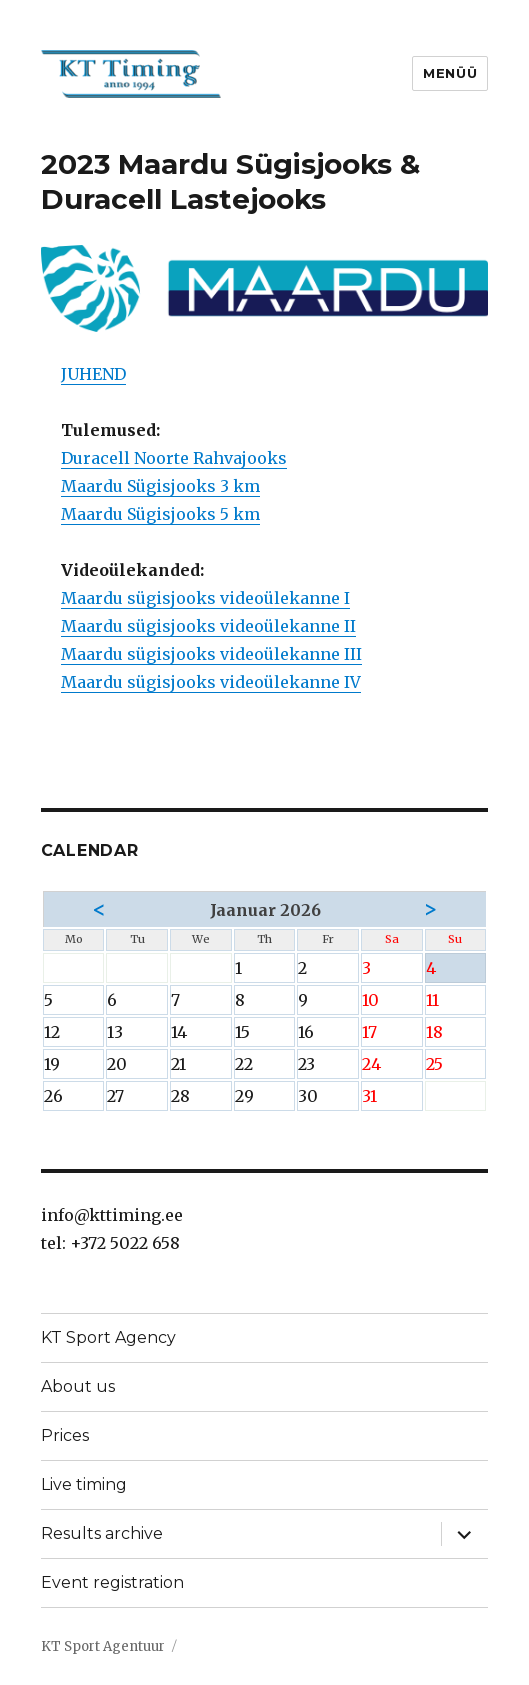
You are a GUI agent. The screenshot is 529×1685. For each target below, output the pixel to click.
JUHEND (93, 374)
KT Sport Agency (108, 1337)
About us (78, 1386)
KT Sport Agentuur (103, 1646)
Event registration (112, 1582)
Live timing (84, 1484)
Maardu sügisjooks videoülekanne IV (211, 682)
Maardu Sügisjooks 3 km (160, 486)
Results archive (102, 1533)
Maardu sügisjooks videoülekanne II (208, 626)
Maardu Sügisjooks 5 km (160, 514)
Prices (65, 1435)
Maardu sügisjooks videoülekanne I (205, 598)
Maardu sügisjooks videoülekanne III (211, 654)
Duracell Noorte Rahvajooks (174, 458)
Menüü (450, 73)
